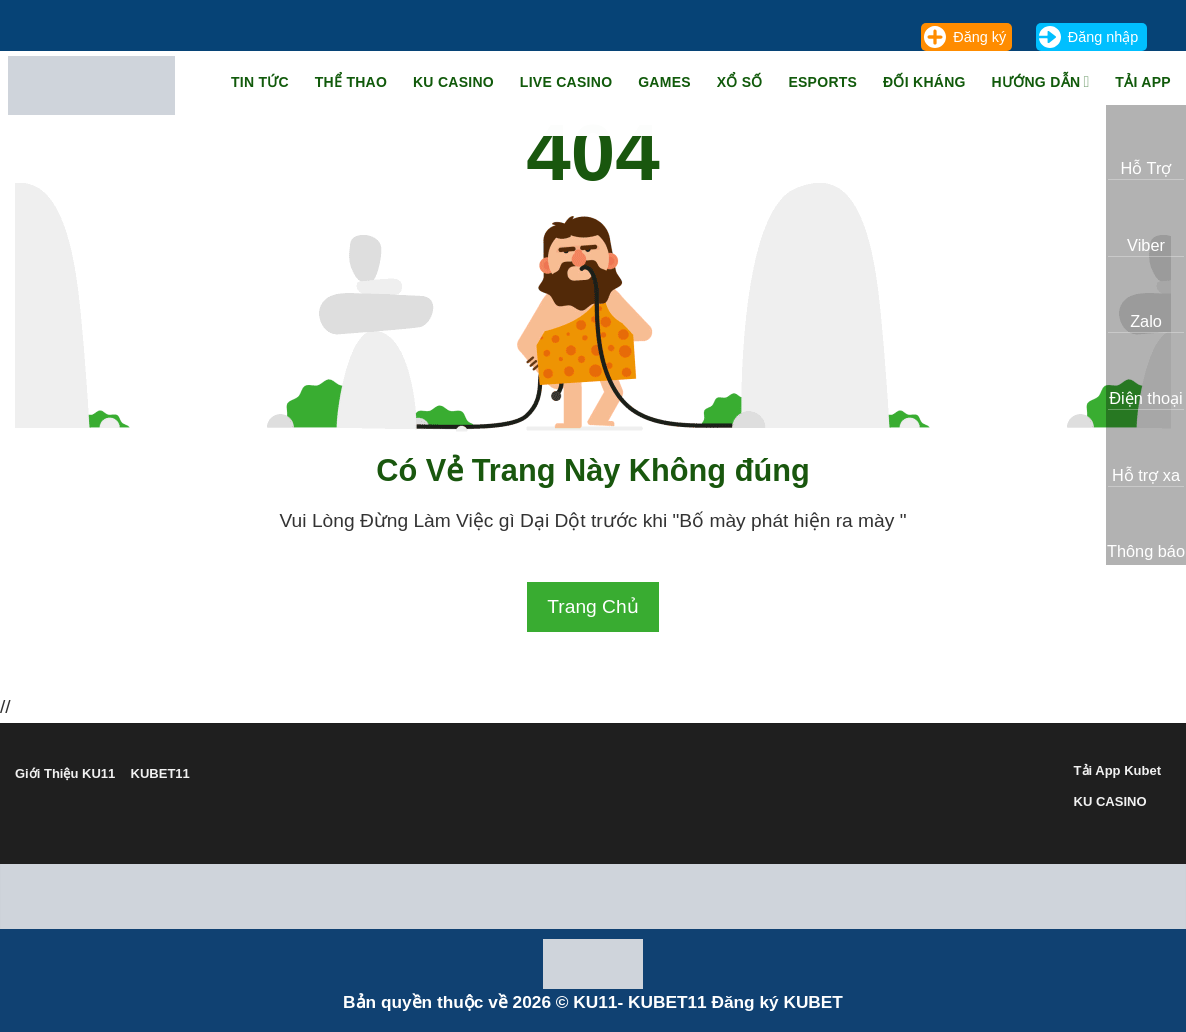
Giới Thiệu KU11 (65, 773)
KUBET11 (160, 773)
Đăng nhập (1103, 37)
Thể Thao (351, 82)
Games (664, 82)
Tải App (1143, 82)
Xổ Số (740, 82)
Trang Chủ (592, 606)
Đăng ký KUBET (776, 1002)
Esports (822, 82)
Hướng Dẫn (1041, 81)
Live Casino (566, 82)
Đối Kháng (924, 82)
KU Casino (453, 82)
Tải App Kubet (1117, 770)
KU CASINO (1110, 801)
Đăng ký (979, 37)
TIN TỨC (260, 82)
